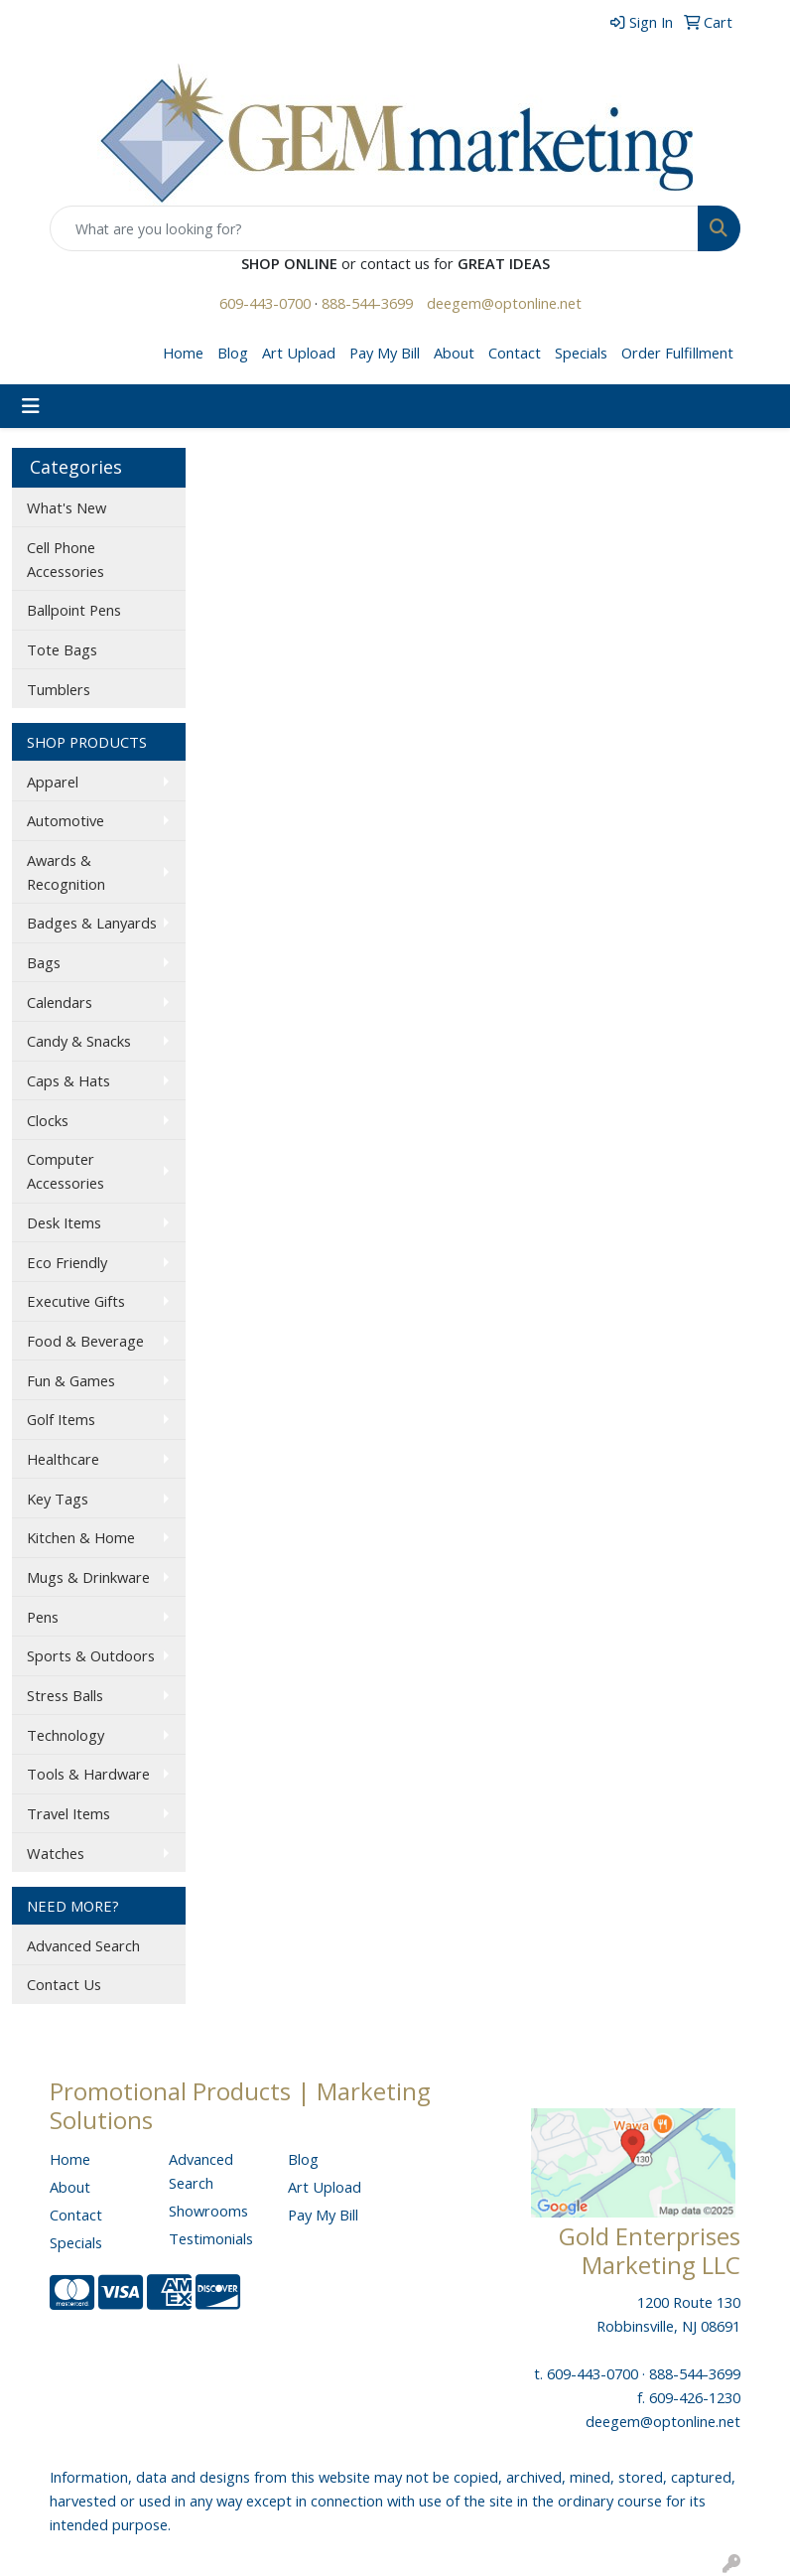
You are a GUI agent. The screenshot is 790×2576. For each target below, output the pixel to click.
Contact (514, 352)
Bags (44, 962)
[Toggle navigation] (31, 406)
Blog (232, 352)
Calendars (59, 1002)
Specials (581, 352)
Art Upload (298, 352)
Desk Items (64, 1222)
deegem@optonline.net (504, 303)
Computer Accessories (65, 1171)
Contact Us (64, 1984)
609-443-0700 (265, 303)
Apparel (52, 781)
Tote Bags (62, 649)
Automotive (65, 820)
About (454, 352)
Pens (43, 1617)
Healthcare (63, 1459)
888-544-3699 (367, 303)
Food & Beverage (85, 1341)
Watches (55, 1853)
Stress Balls (65, 1695)
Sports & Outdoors (91, 1655)
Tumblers (58, 689)
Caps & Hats (68, 1080)
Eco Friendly (67, 1262)
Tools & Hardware (88, 1774)
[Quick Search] (374, 228)
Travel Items (68, 1813)
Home (183, 352)
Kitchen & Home (81, 1537)
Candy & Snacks (79, 1041)
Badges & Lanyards (92, 922)
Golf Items (61, 1419)
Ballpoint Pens (74, 610)
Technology (65, 1735)
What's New (66, 507)
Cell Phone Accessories (65, 559)
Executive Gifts (76, 1301)
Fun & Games (71, 1380)
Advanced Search (83, 1945)
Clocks (47, 1120)
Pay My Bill (384, 352)
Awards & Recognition (66, 872)
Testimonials (211, 2238)
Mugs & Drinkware (88, 1577)
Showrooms (208, 2210)
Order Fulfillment (677, 352)
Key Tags (57, 1498)
